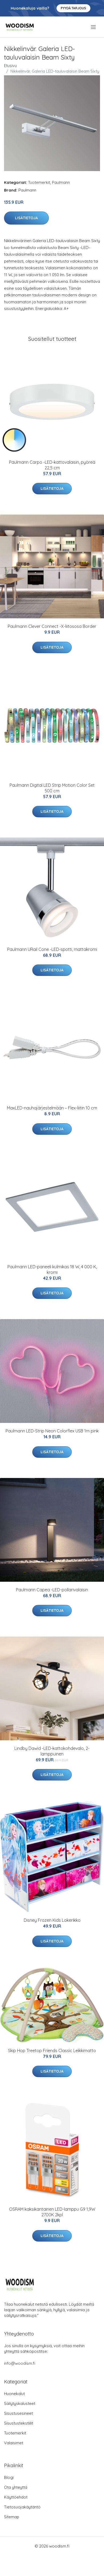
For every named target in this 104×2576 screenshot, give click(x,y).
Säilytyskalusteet (19, 2403)
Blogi (9, 2477)
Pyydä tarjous (73, 8)
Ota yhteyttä (15, 2487)
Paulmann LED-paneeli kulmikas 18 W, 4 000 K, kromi (52, 1269)
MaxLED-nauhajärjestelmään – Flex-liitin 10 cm (52, 1108)
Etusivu (10, 65)
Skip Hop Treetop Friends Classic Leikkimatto (52, 2050)
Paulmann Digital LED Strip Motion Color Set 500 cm (52, 787)
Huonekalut (14, 2393)
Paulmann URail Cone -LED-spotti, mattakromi (52, 949)
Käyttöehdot (15, 2497)
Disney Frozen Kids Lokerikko (52, 1920)
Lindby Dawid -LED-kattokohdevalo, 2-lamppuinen (52, 1751)
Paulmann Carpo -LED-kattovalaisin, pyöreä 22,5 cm (52, 464)
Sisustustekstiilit (18, 2423)
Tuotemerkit (39, 182)
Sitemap (11, 2516)
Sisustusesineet (18, 2413)
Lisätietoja (26, 218)
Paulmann (61, 182)
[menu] (93, 27)
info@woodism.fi (19, 2363)
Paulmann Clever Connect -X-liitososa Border (52, 626)
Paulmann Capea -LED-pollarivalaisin (52, 1589)
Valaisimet (13, 2442)
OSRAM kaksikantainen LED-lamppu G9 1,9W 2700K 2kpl (52, 2211)
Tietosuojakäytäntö (22, 2506)
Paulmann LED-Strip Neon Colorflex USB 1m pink (52, 1431)
